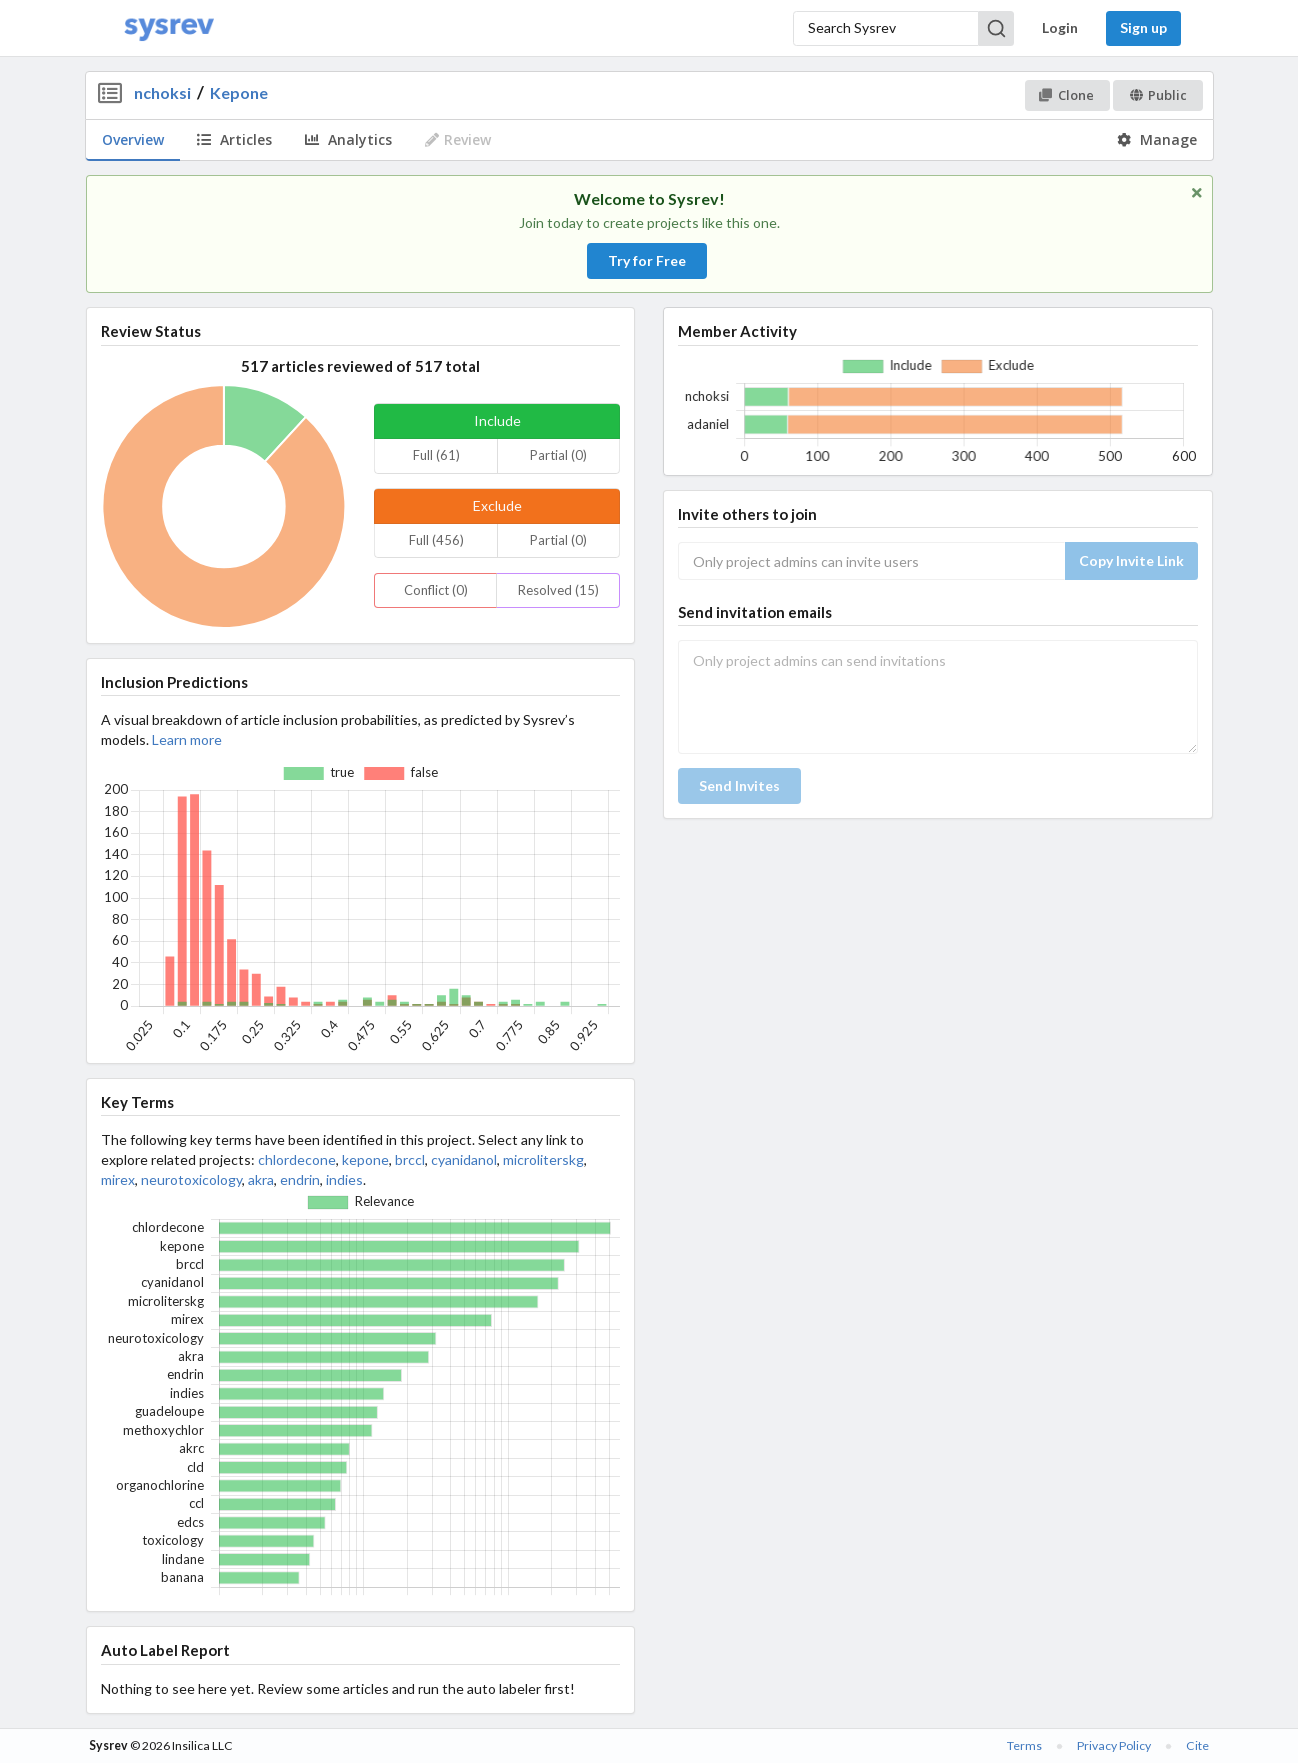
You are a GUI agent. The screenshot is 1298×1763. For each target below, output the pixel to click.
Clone (1066, 95)
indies (344, 1179)
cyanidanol (464, 1159)
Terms (1024, 1745)
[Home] (169, 28)
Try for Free (647, 260)
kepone (365, 1159)
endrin (300, 1179)
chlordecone (297, 1159)
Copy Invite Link (1131, 560)
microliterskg (543, 1159)
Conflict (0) (436, 590)
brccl (410, 1159)
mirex (118, 1179)
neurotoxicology (191, 1179)
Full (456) (436, 540)
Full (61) (436, 455)
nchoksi (162, 92)
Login (1060, 27)
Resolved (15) (558, 590)
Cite (1197, 1745)
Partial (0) (558, 455)
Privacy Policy (1114, 1745)
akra (261, 1179)
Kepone (239, 92)
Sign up (1143, 27)
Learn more (187, 739)
